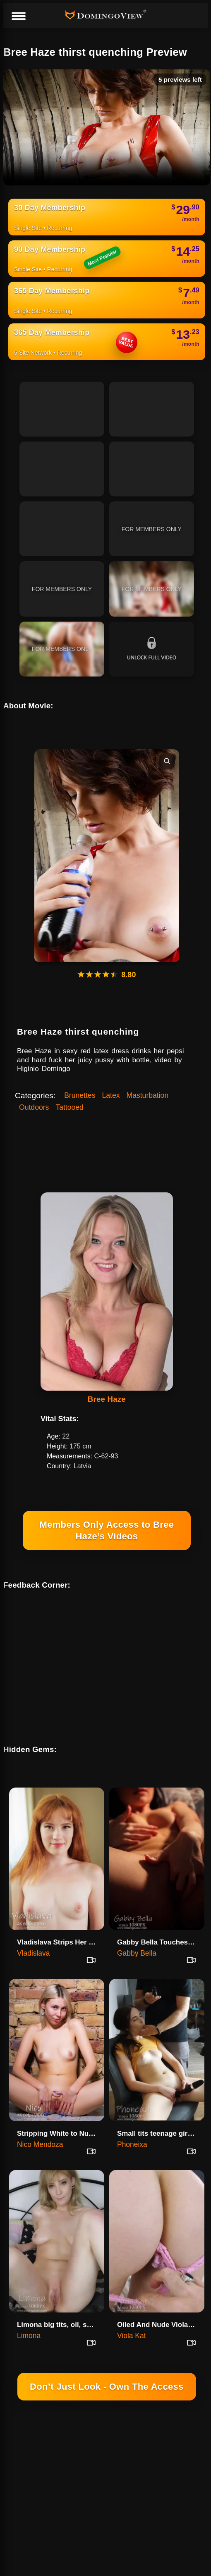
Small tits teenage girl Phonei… (159, 2112)
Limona (29, 2314)
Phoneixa (132, 2123)
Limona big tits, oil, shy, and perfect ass (59, 2304)
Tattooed (69, 1107)
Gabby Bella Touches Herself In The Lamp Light (159, 1921)
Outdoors (34, 1107)
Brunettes (79, 1095)
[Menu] (18, 16)
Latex (111, 1095)
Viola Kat (131, 2314)
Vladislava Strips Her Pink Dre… (59, 1921)
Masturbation (147, 1095)
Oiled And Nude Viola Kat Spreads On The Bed (159, 2304)
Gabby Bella (136, 1932)
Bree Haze (107, 1399)
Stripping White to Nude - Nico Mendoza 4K (59, 2112)
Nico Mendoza (40, 2123)
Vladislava (33, 1932)
